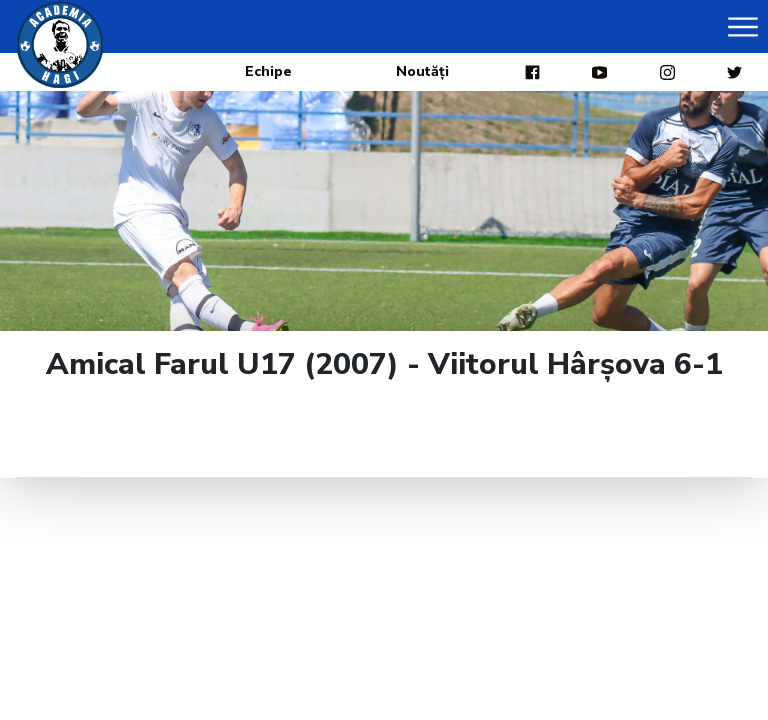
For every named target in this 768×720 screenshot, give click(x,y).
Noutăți (422, 71)
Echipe (268, 71)
